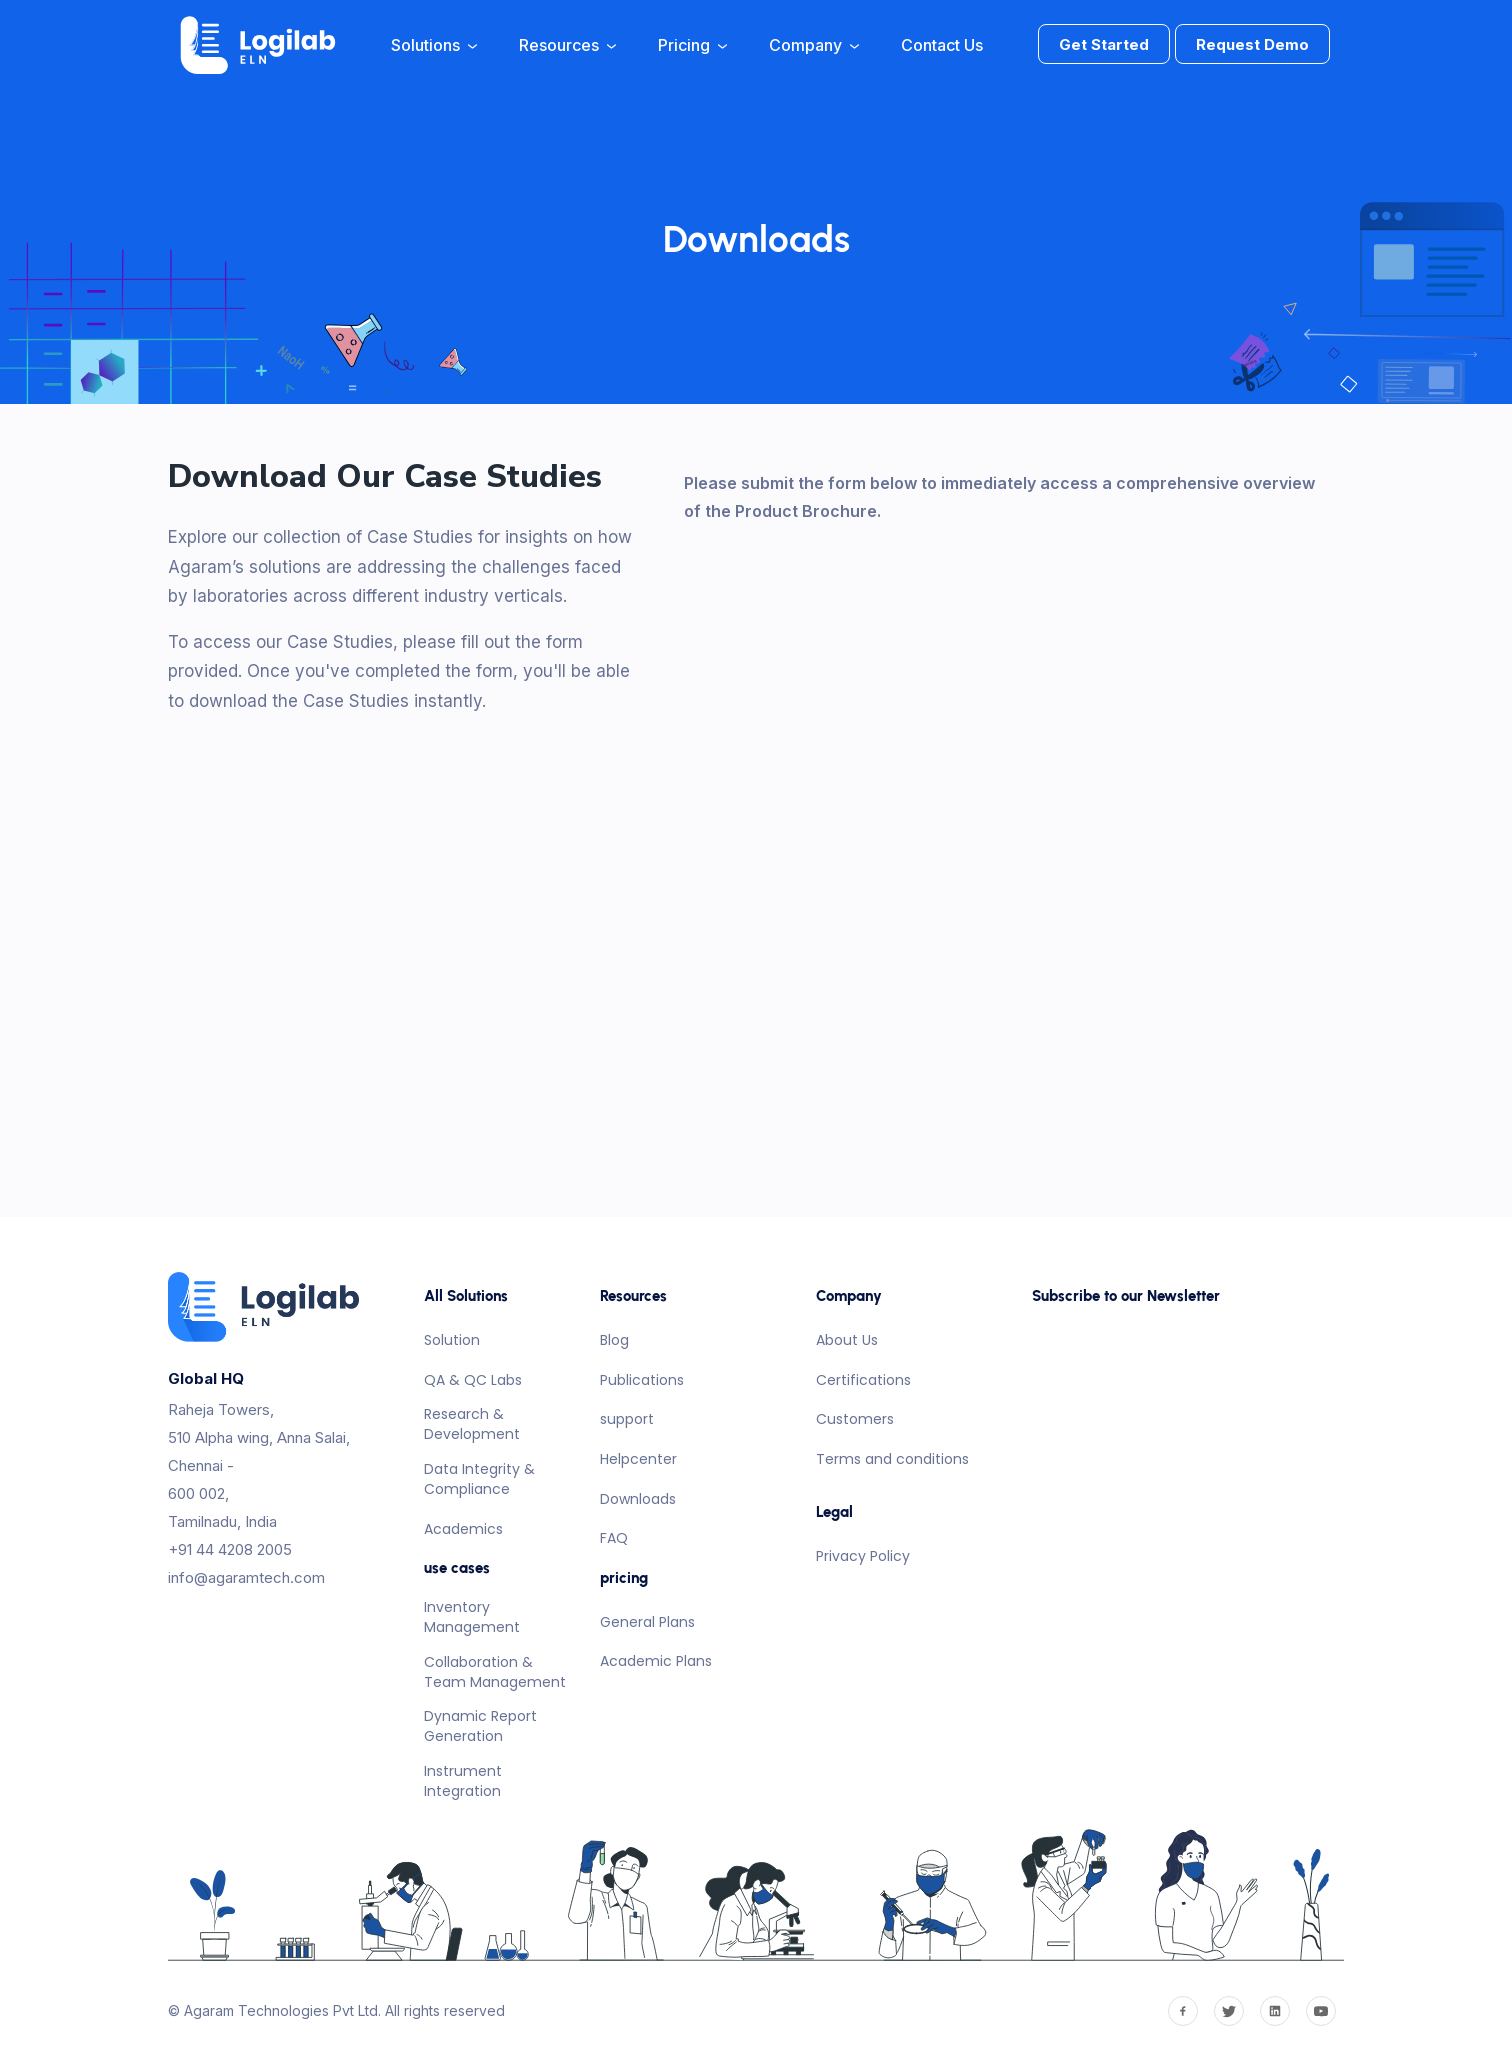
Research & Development (472, 1424)
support (627, 1419)
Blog (614, 1340)
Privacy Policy (863, 1556)
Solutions (434, 45)
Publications (642, 1380)
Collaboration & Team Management (495, 1672)
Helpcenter (638, 1459)
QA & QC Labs (473, 1380)
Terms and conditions (892, 1459)
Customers (855, 1419)
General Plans (647, 1622)
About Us (847, 1340)
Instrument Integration (463, 1781)
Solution (452, 1340)
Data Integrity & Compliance (479, 1479)
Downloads (638, 1499)
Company (814, 45)
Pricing (692, 45)
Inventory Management (472, 1617)
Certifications (863, 1380)
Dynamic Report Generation (480, 1726)
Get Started (1104, 44)
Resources (567, 45)
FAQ (614, 1538)
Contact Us (942, 45)
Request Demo (1252, 44)
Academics (463, 1529)
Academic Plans (656, 1661)
